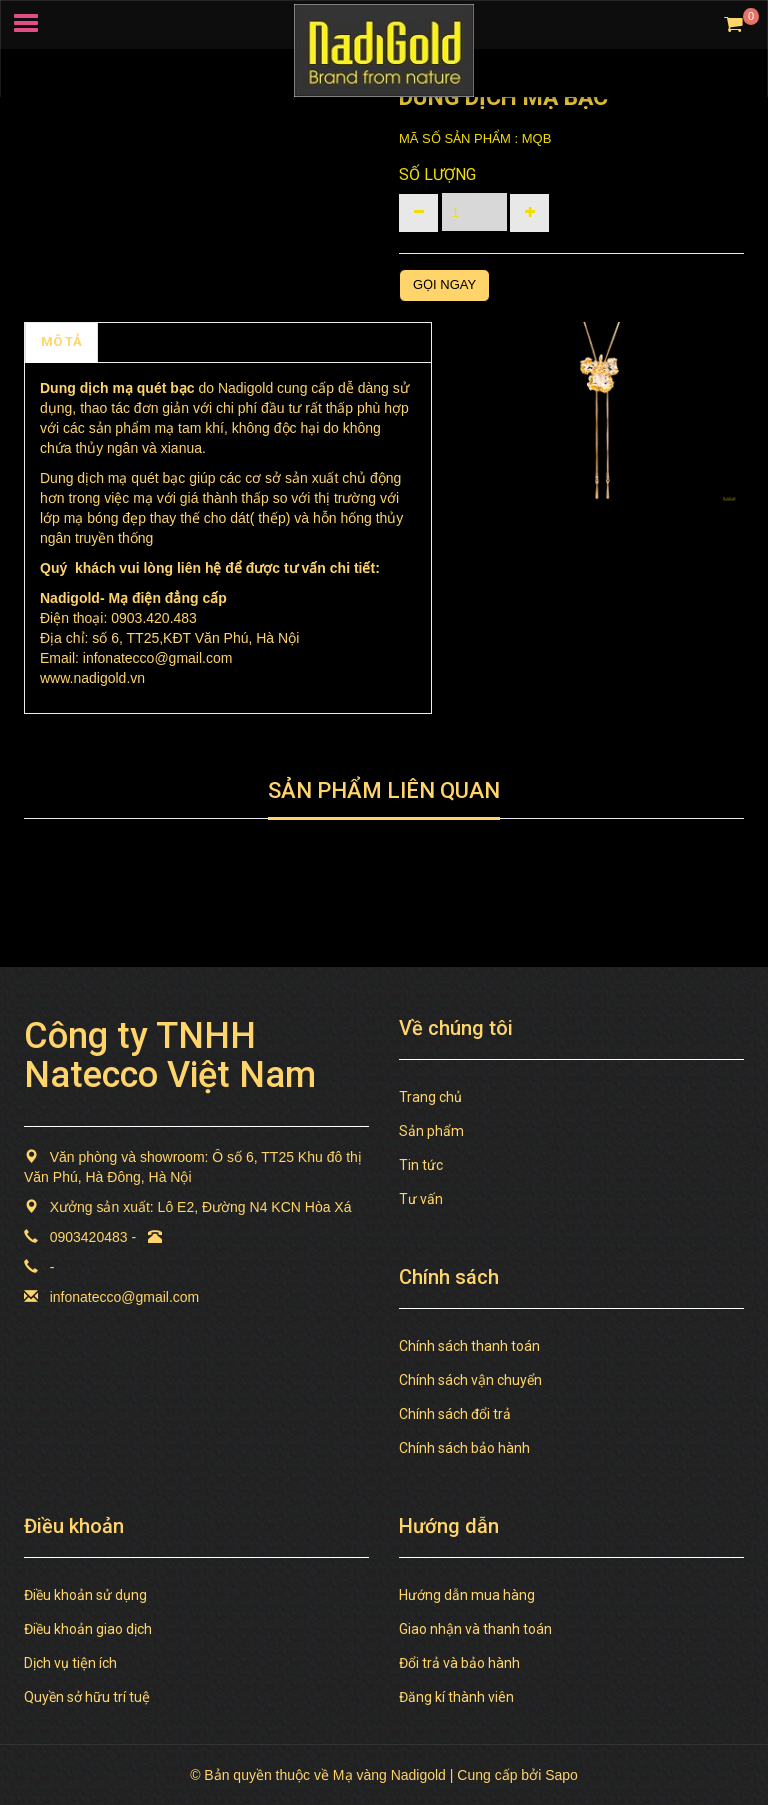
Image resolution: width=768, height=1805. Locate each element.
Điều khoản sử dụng (85, 1595)
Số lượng (437, 174)
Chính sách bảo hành (464, 1448)
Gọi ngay (444, 284)
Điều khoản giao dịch (88, 1629)
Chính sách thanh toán (469, 1346)
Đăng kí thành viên (456, 1697)
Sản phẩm (431, 1131)
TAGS (229, 341)
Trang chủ (430, 1097)
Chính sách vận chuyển (470, 1380)
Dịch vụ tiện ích (70, 1663)
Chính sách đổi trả (455, 1414)
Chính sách (147, 341)
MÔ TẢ (61, 341)
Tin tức (421, 1165)
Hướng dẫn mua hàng (467, 1595)
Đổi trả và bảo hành (459, 1663)
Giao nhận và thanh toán (475, 1629)
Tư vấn (421, 1199)
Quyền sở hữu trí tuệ (87, 1697)
